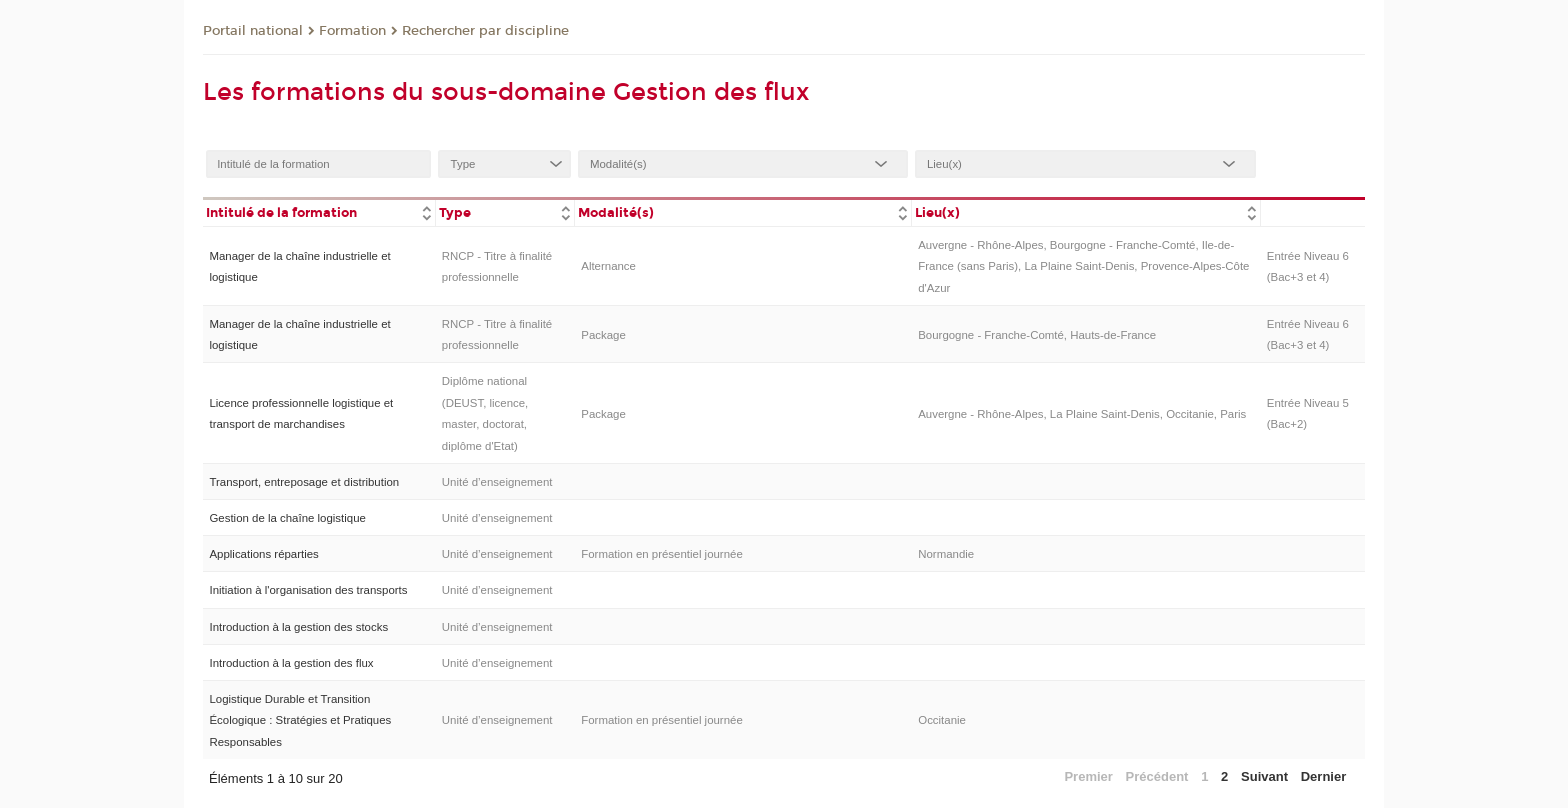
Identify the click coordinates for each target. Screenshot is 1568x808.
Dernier (1324, 776)
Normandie (946, 554)
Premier (1088, 776)
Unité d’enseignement (497, 482)
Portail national (253, 31)
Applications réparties (263, 554)
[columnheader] (319, 211)
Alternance (608, 266)
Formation (352, 31)
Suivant (1264, 776)
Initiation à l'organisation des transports (308, 590)
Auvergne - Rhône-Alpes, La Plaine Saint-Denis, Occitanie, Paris (1082, 414)
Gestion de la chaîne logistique (287, 518)
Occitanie (942, 720)
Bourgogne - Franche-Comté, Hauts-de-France (1037, 335)
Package (603, 335)
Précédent (1157, 776)
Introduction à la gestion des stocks (298, 627)
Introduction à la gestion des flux (291, 663)
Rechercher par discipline (485, 31)
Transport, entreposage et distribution (304, 482)
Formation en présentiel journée (662, 554)
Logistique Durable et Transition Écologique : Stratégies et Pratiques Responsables (300, 720)
